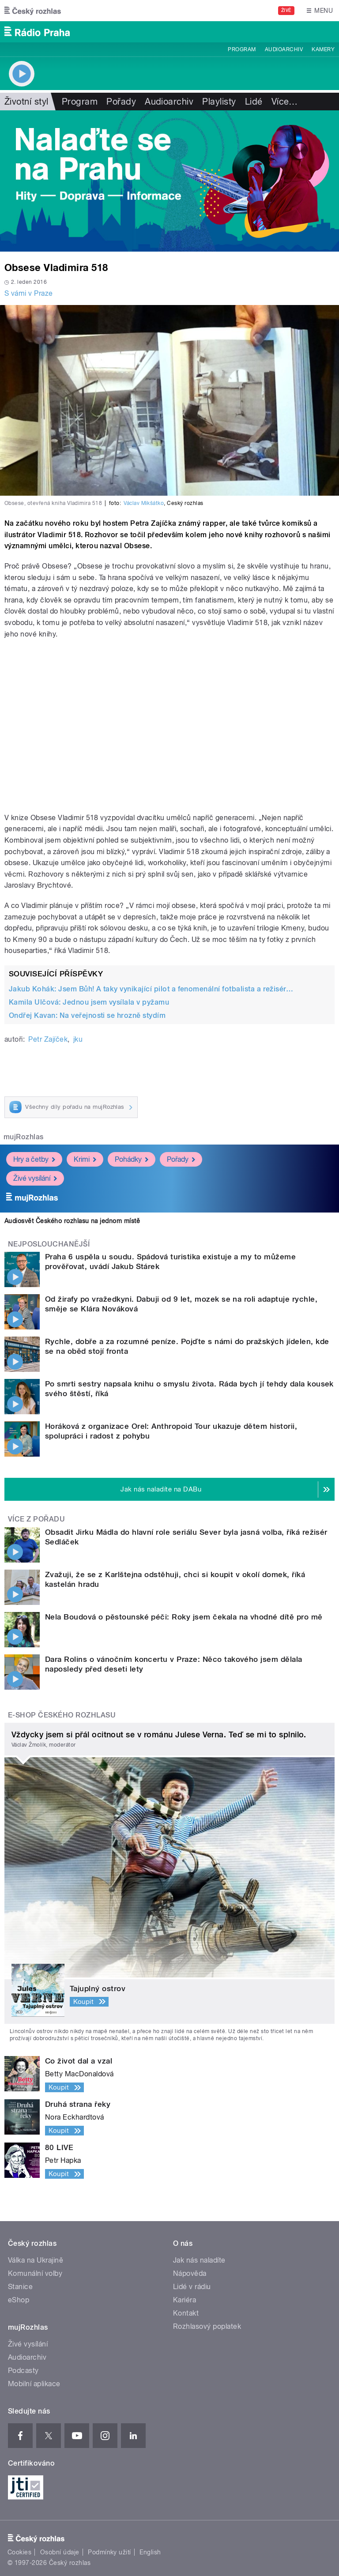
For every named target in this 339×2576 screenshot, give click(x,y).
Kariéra (184, 2300)
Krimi (85, 1159)
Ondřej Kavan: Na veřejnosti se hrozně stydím (87, 1015)
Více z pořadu (36, 1519)
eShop (18, 2300)
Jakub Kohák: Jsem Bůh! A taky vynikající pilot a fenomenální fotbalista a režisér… (151, 989)
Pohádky (131, 1159)
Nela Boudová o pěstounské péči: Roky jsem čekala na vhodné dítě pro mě (184, 1616)
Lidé (254, 101)
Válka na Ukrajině (35, 2260)
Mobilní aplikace (34, 2384)
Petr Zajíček (48, 1039)
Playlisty (219, 101)
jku (78, 1039)
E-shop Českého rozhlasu (62, 1715)
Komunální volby (35, 2273)
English (150, 2552)
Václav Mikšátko (144, 503)
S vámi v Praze (28, 293)
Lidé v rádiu (192, 2286)
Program (242, 49)
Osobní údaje (59, 2552)
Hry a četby (34, 1159)
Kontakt (186, 2313)
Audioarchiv (284, 49)
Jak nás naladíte (199, 2260)
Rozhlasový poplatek (207, 2326)
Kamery (323, 49)
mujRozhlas (24, 1137)
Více (284, 101)
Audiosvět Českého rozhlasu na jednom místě (72, 1220)
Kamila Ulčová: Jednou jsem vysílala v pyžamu (89, 1002)
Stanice (20, 2286)
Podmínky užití (109, 2552)
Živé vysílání (35, 1178)
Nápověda (190, 2273)
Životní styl (26, 101)
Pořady (121, 101)
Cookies (19, 2552)
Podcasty (23, 2370)
